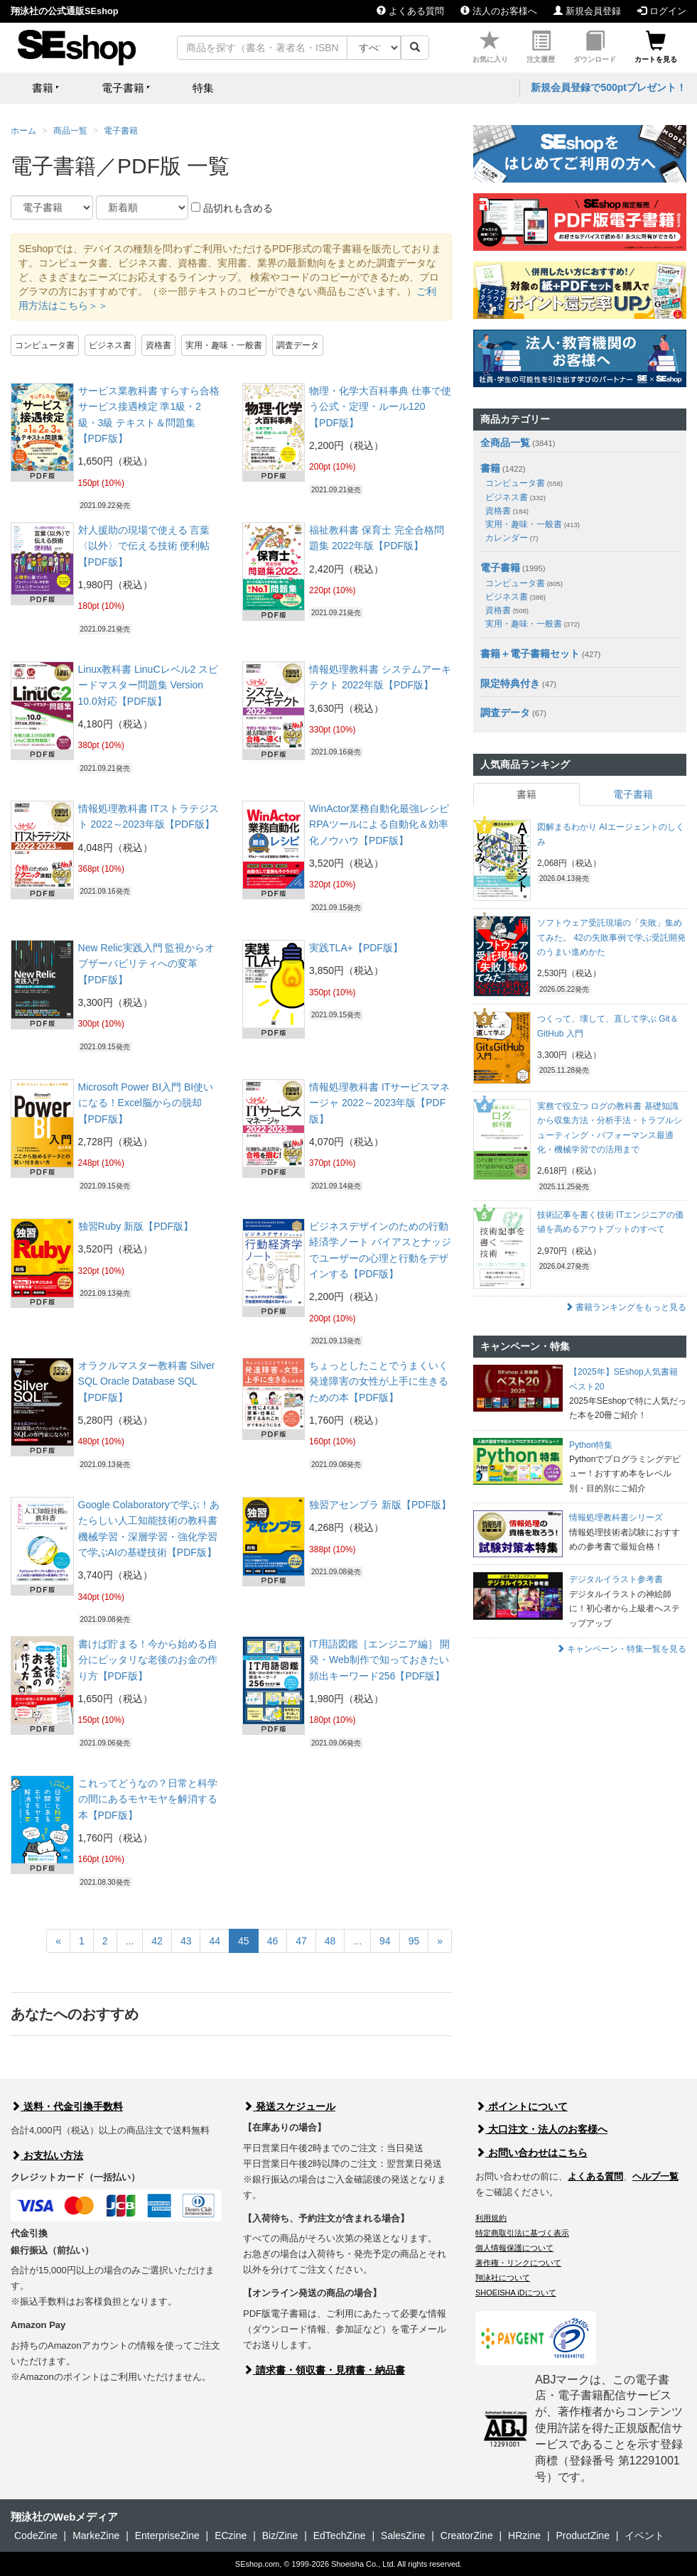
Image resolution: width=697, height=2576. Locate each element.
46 (273, 1941)
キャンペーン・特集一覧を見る (621, 1649)
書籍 (490, 468)
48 (330, 1941)
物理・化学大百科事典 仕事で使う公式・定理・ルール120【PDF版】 (380, 406)
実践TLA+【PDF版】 (356, 947)
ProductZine (582, 2535)
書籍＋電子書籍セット (530, 653)
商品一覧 (70, 131)
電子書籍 (121, 131)
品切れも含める (232, 208)
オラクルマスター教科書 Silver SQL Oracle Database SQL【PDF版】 (146, 1381)
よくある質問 (410, 11)
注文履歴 (540, 47)
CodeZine (36, 2535)
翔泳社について (502, 2277)
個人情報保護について (514, 2248)
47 (301, 1941)
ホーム (23, 131)
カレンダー (511, 538)
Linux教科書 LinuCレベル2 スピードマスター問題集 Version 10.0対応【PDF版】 (148, 685)
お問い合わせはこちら (531, 2152)
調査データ (297, 345)
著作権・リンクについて (518, 2262)
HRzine (524, 2535)
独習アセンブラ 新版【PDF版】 (380, 1504)
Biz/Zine (280, 2535)
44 (214, 1941)
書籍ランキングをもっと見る (625, 1307)
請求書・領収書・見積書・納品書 (324, 2370)
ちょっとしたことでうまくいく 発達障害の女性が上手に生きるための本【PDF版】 (378, 1381)
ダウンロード (594, 47)
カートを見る (655, 47)
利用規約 (491, 2218)
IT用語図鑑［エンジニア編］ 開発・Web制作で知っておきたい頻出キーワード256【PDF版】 (379, 1660)
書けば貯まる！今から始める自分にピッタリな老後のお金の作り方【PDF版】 (147, 1660)
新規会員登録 (587, 11)
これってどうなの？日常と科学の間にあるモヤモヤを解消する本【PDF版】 (147, 1799)
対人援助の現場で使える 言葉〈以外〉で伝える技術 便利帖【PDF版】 (144, 546)
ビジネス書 (110, 345)
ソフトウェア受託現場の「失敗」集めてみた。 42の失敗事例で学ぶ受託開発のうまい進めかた (611, 937)
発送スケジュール (289, 2106)
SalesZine (403, 2535)
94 (385, 1941)
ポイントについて (521, 2106)
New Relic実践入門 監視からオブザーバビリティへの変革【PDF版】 (146, 963)
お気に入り (490, 47)
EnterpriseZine (167, 2535)
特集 (203, 88)
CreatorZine (467, 2535)
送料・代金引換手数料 (67, 2106)
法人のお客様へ (498, 11)
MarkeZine (95, 2535)
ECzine (231, 2535)
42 (157, 1941)
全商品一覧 (505, 442)
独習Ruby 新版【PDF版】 (136, 1226)
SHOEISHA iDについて (515, 2292)
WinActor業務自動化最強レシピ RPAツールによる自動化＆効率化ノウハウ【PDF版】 (379, 824)
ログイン (661, 11)
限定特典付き (510, 683)
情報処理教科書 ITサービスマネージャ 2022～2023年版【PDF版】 (379, 1103)
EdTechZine (339, 2535)
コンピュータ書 (45, 345)
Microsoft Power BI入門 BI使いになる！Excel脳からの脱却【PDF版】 (146, 1103)
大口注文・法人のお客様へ (541, 2129)
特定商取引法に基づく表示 (522, 2233)
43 (186, 1941)
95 (414, 1941)
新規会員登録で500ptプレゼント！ (608, 87)
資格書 (158, 345)
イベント (644, 2535)
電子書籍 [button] (123, 88)
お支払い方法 (47, 2155)
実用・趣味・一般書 (223, 345)
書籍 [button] (42, 88)
